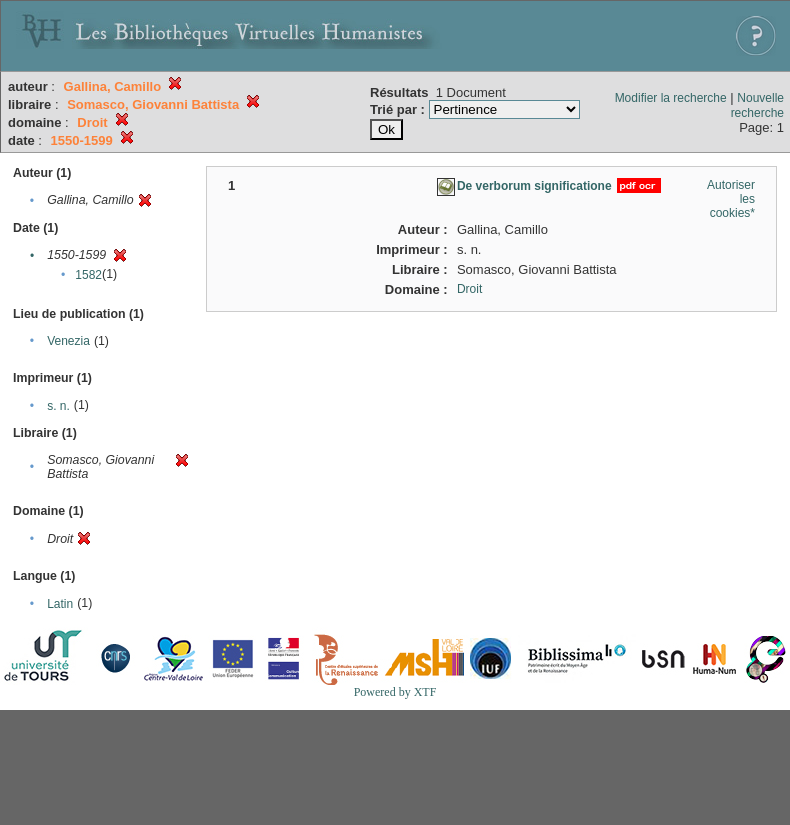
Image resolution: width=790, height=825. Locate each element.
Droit (469, 289)
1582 (88, 275)
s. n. (58, 406)
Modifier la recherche (671, 98)
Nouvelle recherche (757, 105)
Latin (60, 604)
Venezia (68, 341)
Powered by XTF (395, 692)
